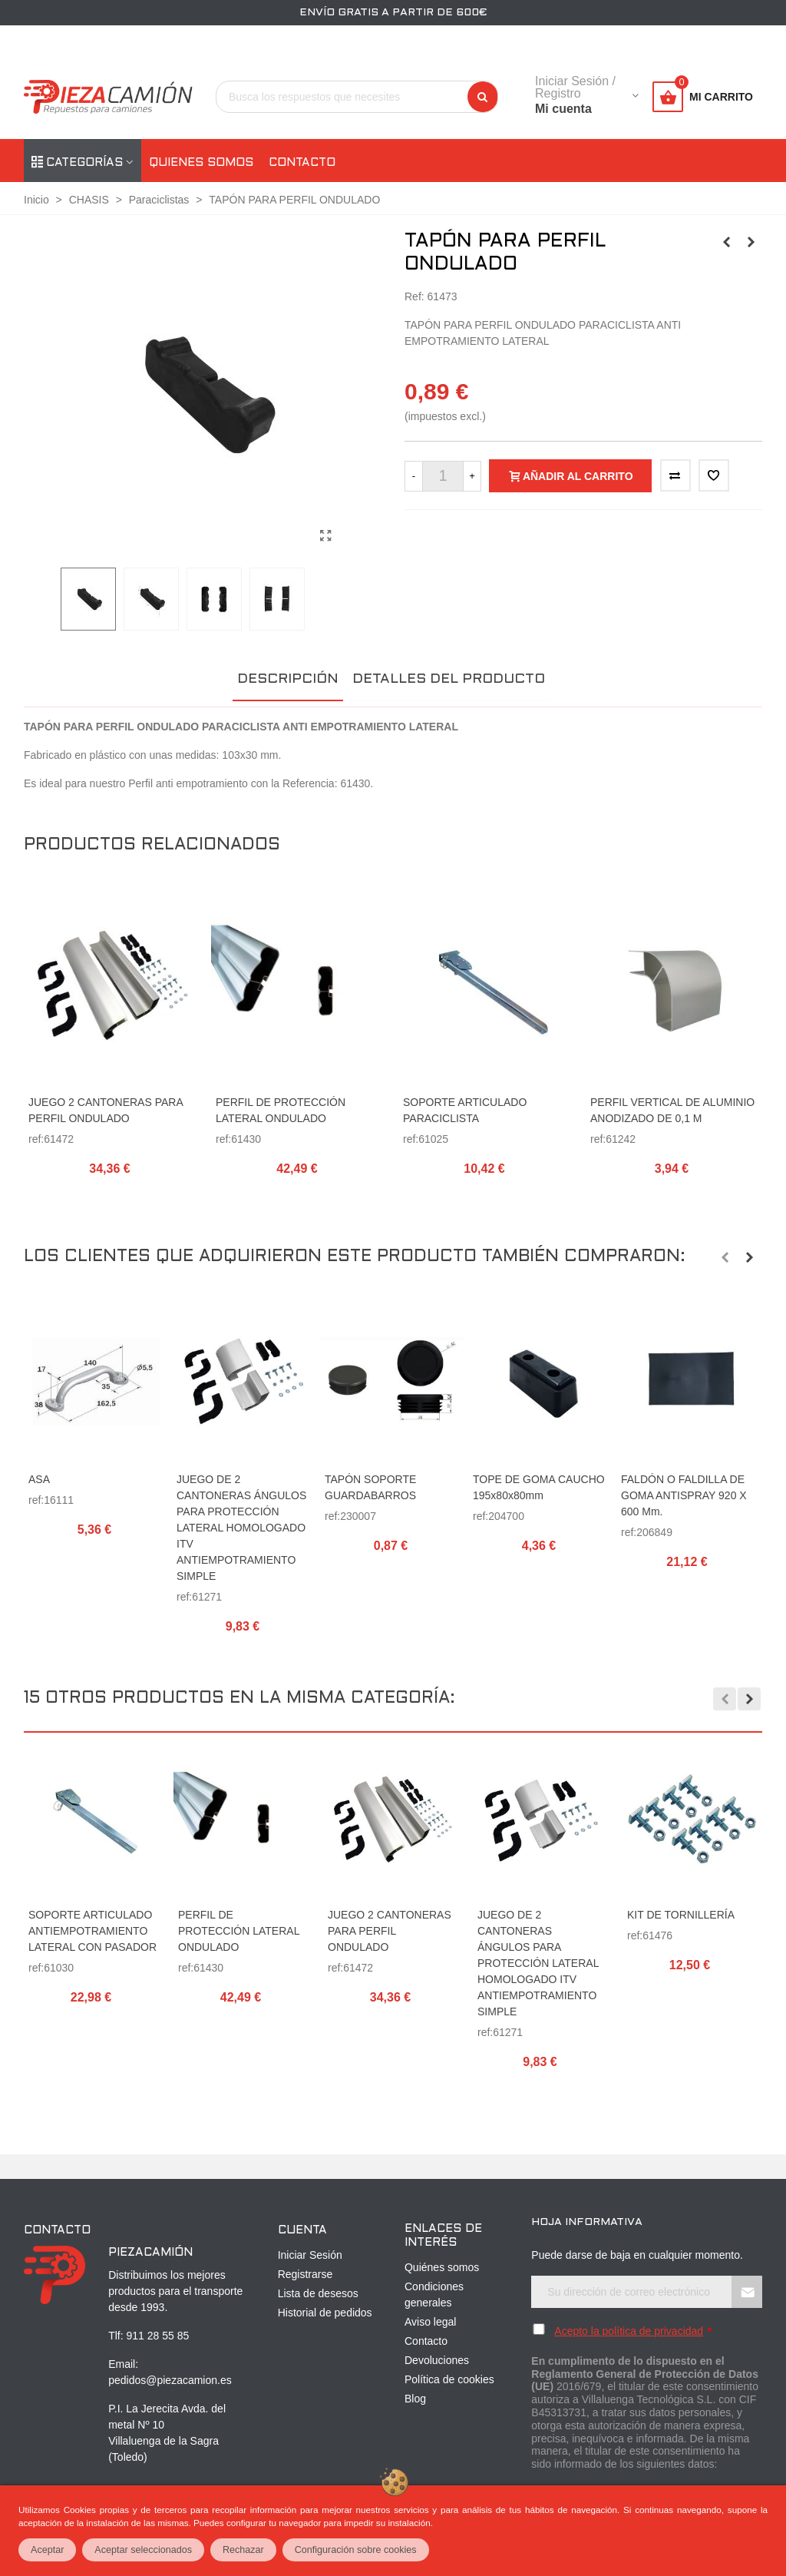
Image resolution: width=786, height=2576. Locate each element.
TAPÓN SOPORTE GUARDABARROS (370, 1487)
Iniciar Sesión (310, 2255)
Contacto (302, 162)
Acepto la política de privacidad (628, 2331)
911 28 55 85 (158, 2335)
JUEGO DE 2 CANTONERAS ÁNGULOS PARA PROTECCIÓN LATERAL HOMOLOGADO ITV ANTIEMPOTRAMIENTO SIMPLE (241, 1527)
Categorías (77, 162)
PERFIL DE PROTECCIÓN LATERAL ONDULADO (280, 1110)
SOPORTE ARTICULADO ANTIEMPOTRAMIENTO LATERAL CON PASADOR (92, 1931)
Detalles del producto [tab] (448, 679)
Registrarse (305, 2274)
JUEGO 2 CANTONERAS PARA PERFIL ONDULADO (105, 1110)
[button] (724, 1257)
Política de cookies (449, 2379)
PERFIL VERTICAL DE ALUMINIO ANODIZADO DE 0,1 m (672, 1110)
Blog (415, 2398)
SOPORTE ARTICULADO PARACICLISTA (465, 1110)
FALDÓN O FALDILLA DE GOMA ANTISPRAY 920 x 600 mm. (684, 1495)
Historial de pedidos (325, 2312)
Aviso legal (430, 2322)
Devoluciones (437, 2360)
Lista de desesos (318, 2293)
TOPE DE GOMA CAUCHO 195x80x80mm (539, 1487)
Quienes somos (201, 162)
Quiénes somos (442, 2267)
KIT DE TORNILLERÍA (681, 1915)
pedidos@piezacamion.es (170, 2380)
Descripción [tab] (288, 679)
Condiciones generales (434, 2294)
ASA (39, 1479)
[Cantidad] (443, 476)
